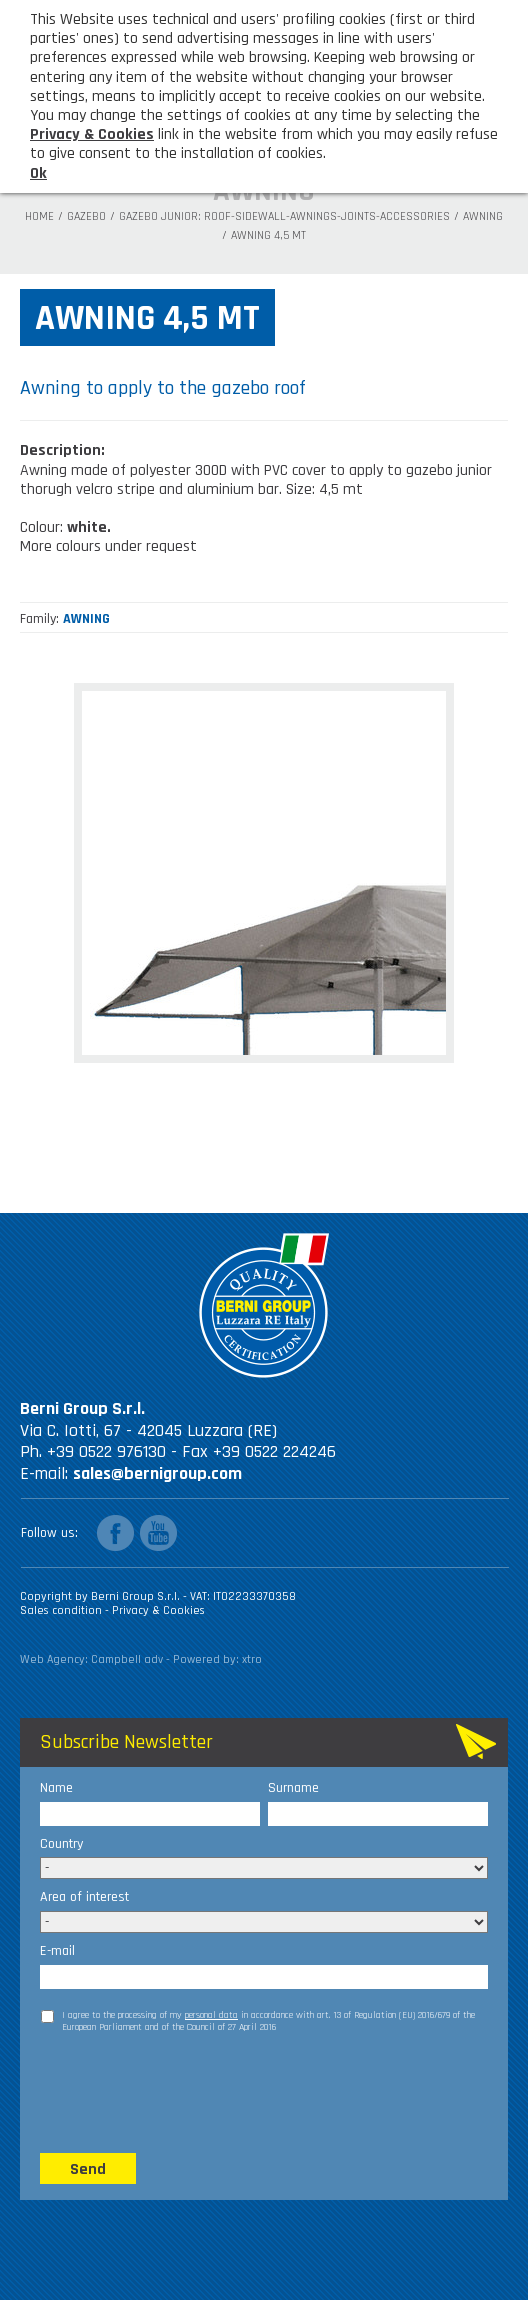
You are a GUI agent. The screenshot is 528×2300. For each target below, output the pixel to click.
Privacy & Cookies (158, 1610)
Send (88, 2169)
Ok (38, 173)
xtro (252, 1659)
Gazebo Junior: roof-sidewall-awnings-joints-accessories (284, 217)
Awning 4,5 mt (268, 236)
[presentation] (192, 2092)
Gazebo (86, 217)
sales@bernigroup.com (157, 1473)
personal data (211, 2015)
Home (39, 217)
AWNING (483, 217)
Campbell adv (127, 1659)
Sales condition (62, 1610)
